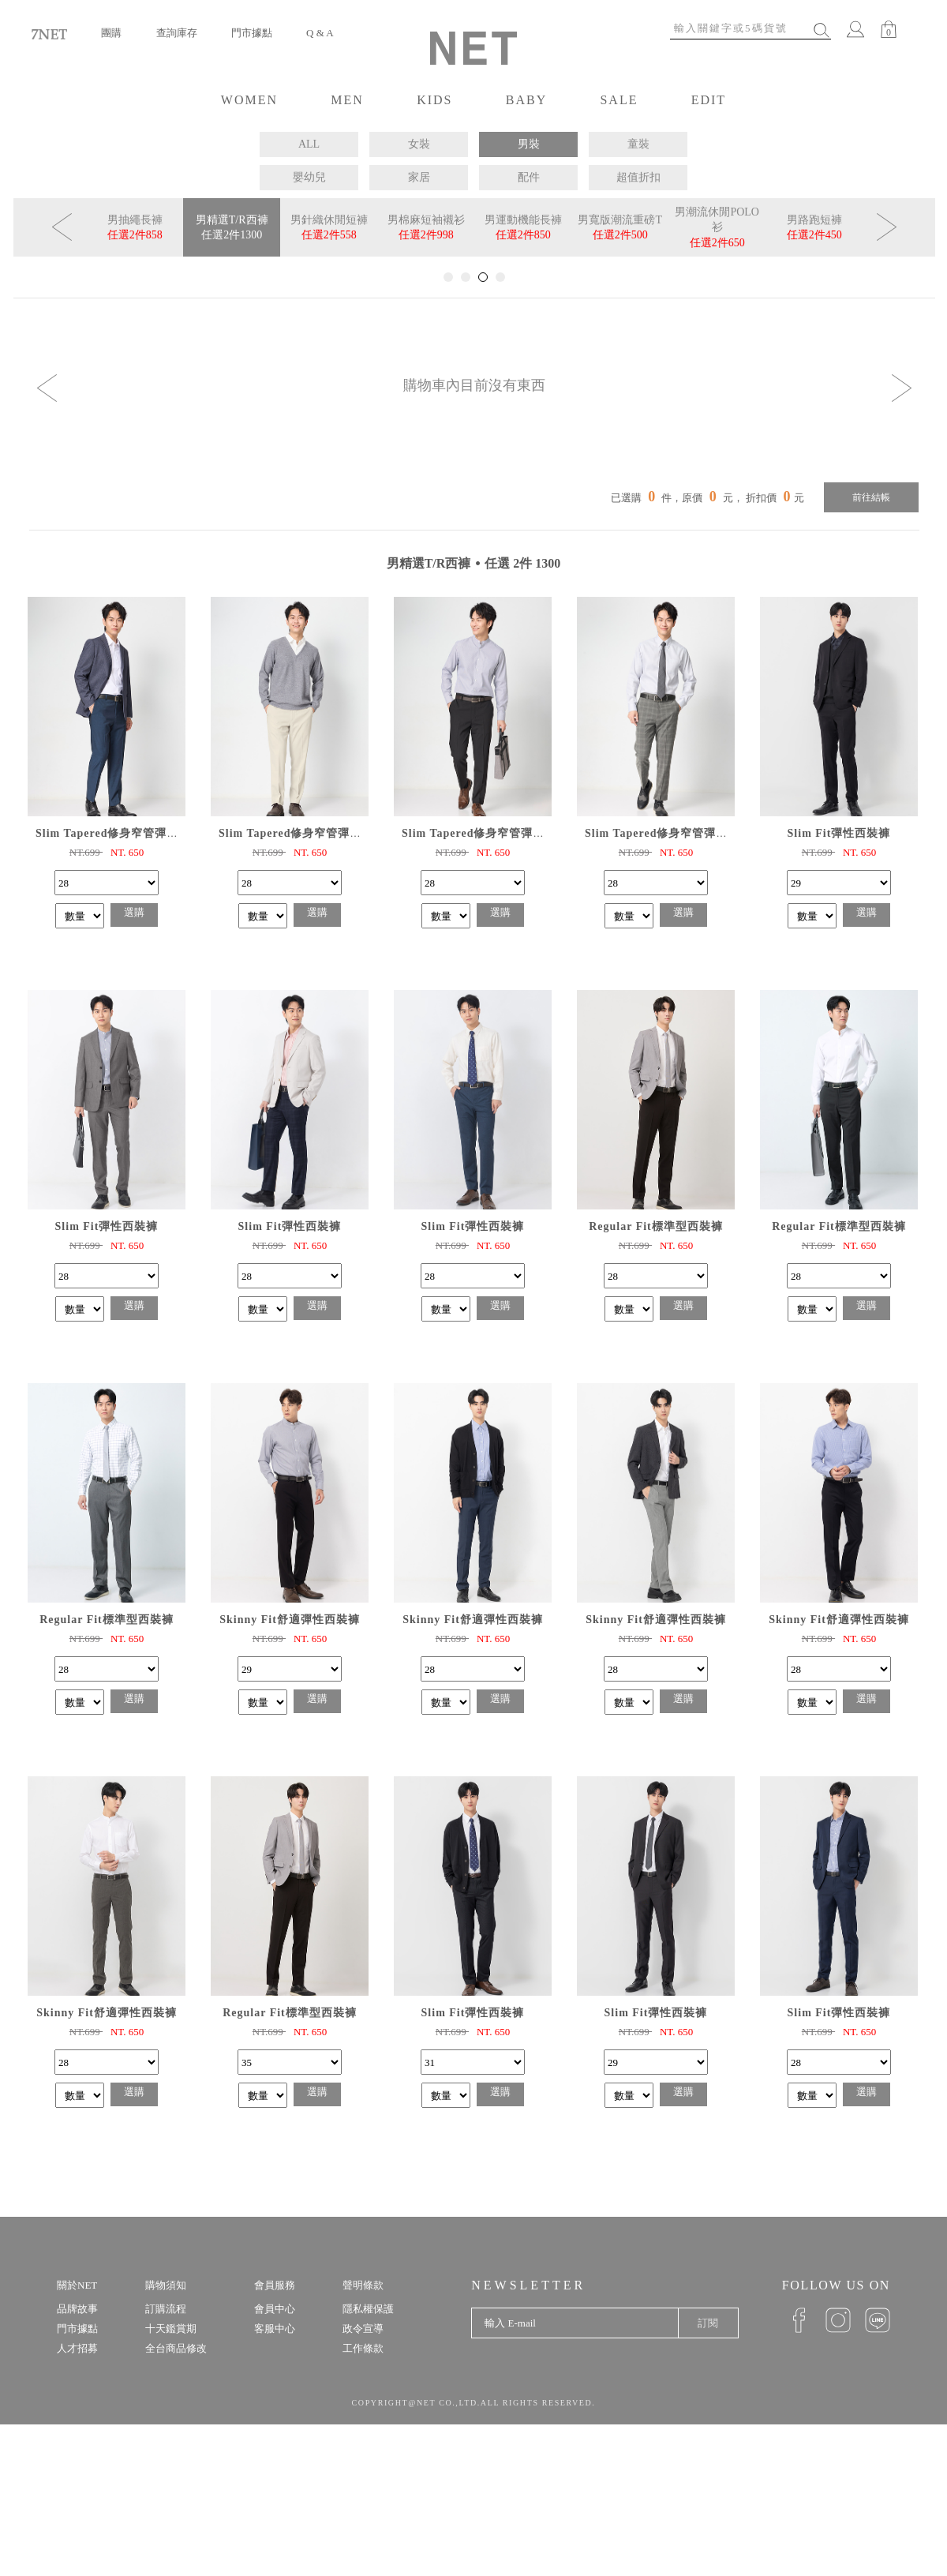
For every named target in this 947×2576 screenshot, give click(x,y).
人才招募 (77, 2348)
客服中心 (274, 2328)
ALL (309, 144)
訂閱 (708, 2323)
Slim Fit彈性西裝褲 (839, 833)
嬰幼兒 (309, 177)
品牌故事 (77, 2309)
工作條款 (363, 2348)
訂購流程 (165, 2309)
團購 (111, 33)
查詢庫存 (176, 33)
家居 (419, 177)
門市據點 (251, 33)
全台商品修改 (176, 2348)
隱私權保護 (368, 2309)
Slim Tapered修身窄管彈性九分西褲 (131, 833)
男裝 (529, 144)
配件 (529, 177)
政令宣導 (363, 2328)
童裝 (638, 144)
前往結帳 (871, 497)
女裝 (419, 144)
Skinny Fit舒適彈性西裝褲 (289, 1619)
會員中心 (274, 2309)
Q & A (320, 33)
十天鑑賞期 (171, 2328)
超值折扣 (638, 177)
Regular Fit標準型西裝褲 (656, 1226)
